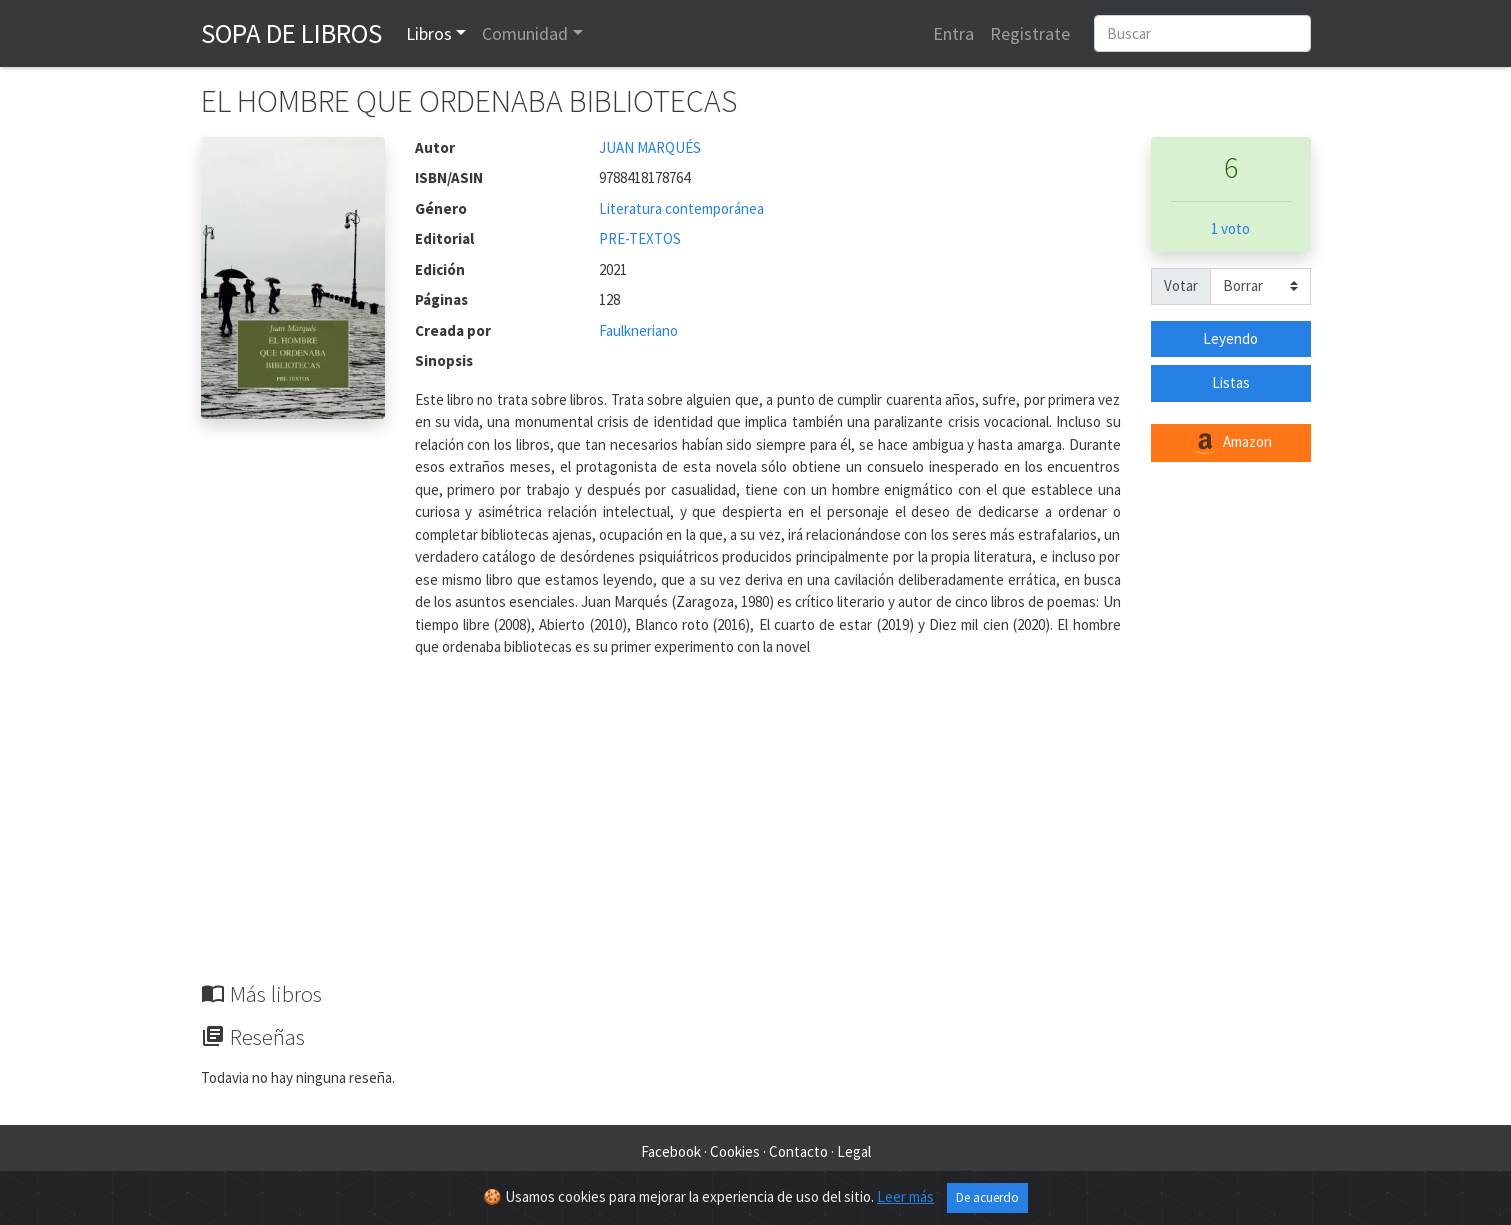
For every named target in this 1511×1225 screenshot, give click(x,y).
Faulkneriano (638, 330)
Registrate (1030, 33)
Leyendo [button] (1230, 338)
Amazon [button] (1231, 443)
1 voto (1230, 228)
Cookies (735, 1151)
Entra (953, 33)
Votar (1181, 285)
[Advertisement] (756, 831)
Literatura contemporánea (681, 208)
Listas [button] (1231, 382)
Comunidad (525, 33)
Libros (429, 33)
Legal (854, 1151)
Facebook (671, 1151)
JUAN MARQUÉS (650, 147)
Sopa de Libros (291, 33)
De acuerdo (987, 1197)
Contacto (798, 1151)
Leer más (905, 1196)
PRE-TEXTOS (640, 238)
